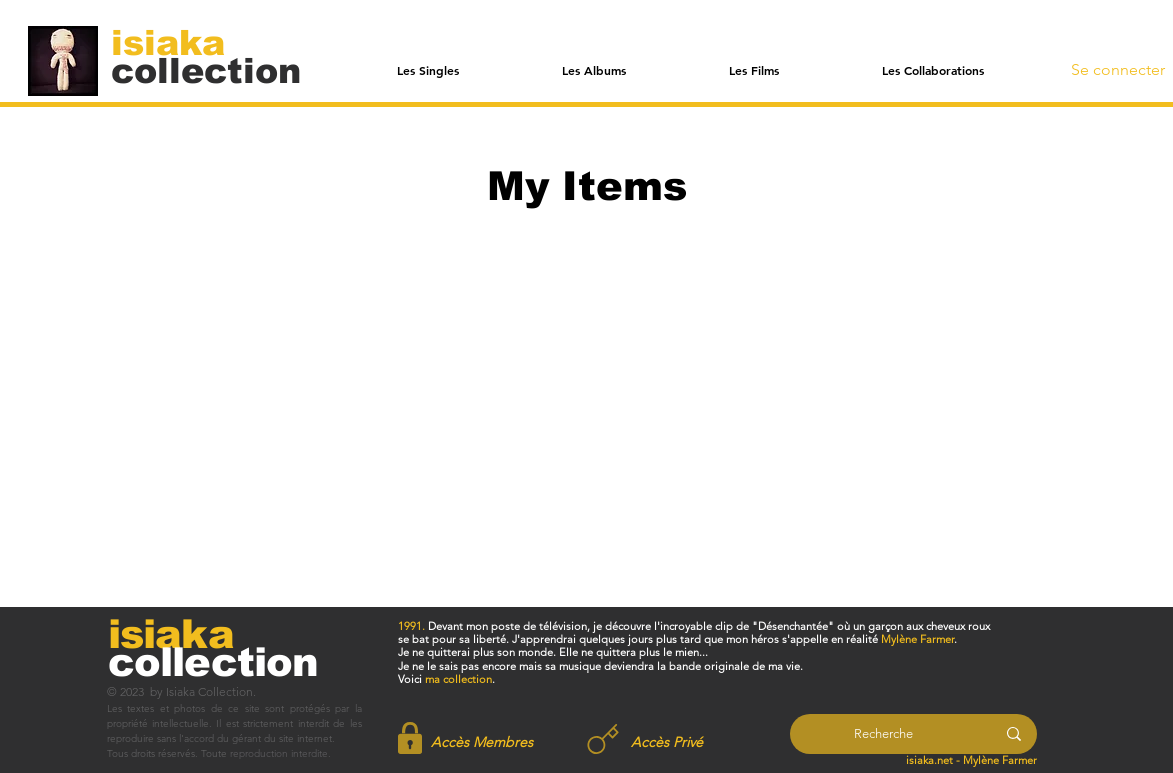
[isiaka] (179, 42)
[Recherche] (883, 734)
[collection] (206, 70)
